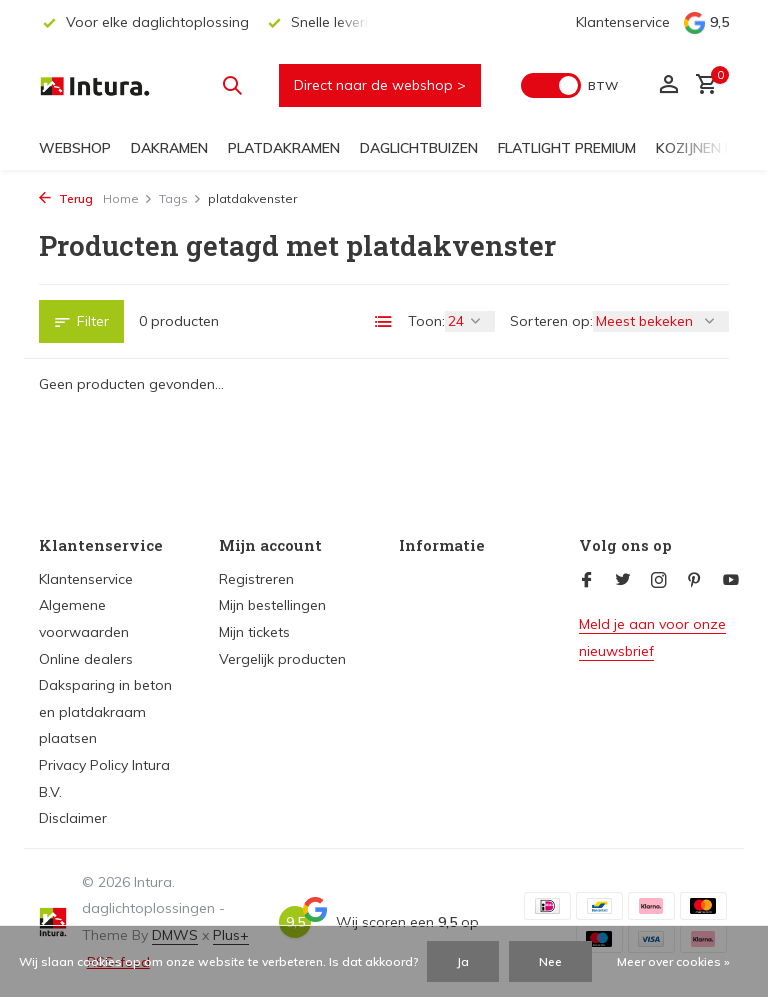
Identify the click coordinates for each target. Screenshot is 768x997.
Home (128, 198)
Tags (180, 198)
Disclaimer (73, 818)
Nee (550, 961)
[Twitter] (623, 581)
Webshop (75, 148)
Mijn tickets (254, 632)
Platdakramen (284, 148)
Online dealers (86, 659)
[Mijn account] (668, 85)
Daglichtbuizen (419, 148)
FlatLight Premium (567, 148)
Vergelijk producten (282, 659)
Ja (463, 961)
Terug (66, 198)
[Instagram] (659, 581)
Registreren (256, 579)
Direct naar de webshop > (380, 85)
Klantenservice (623, 22)
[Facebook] (587, 581)
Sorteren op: (551, 321)
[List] (384, 322)
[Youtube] (731, 581)
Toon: (426, 321)
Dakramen (169, 148)
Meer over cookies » (673, 961)
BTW (603, 85)
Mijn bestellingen (272, 605)
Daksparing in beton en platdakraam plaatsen (105, 711)
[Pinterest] (695, 581)
